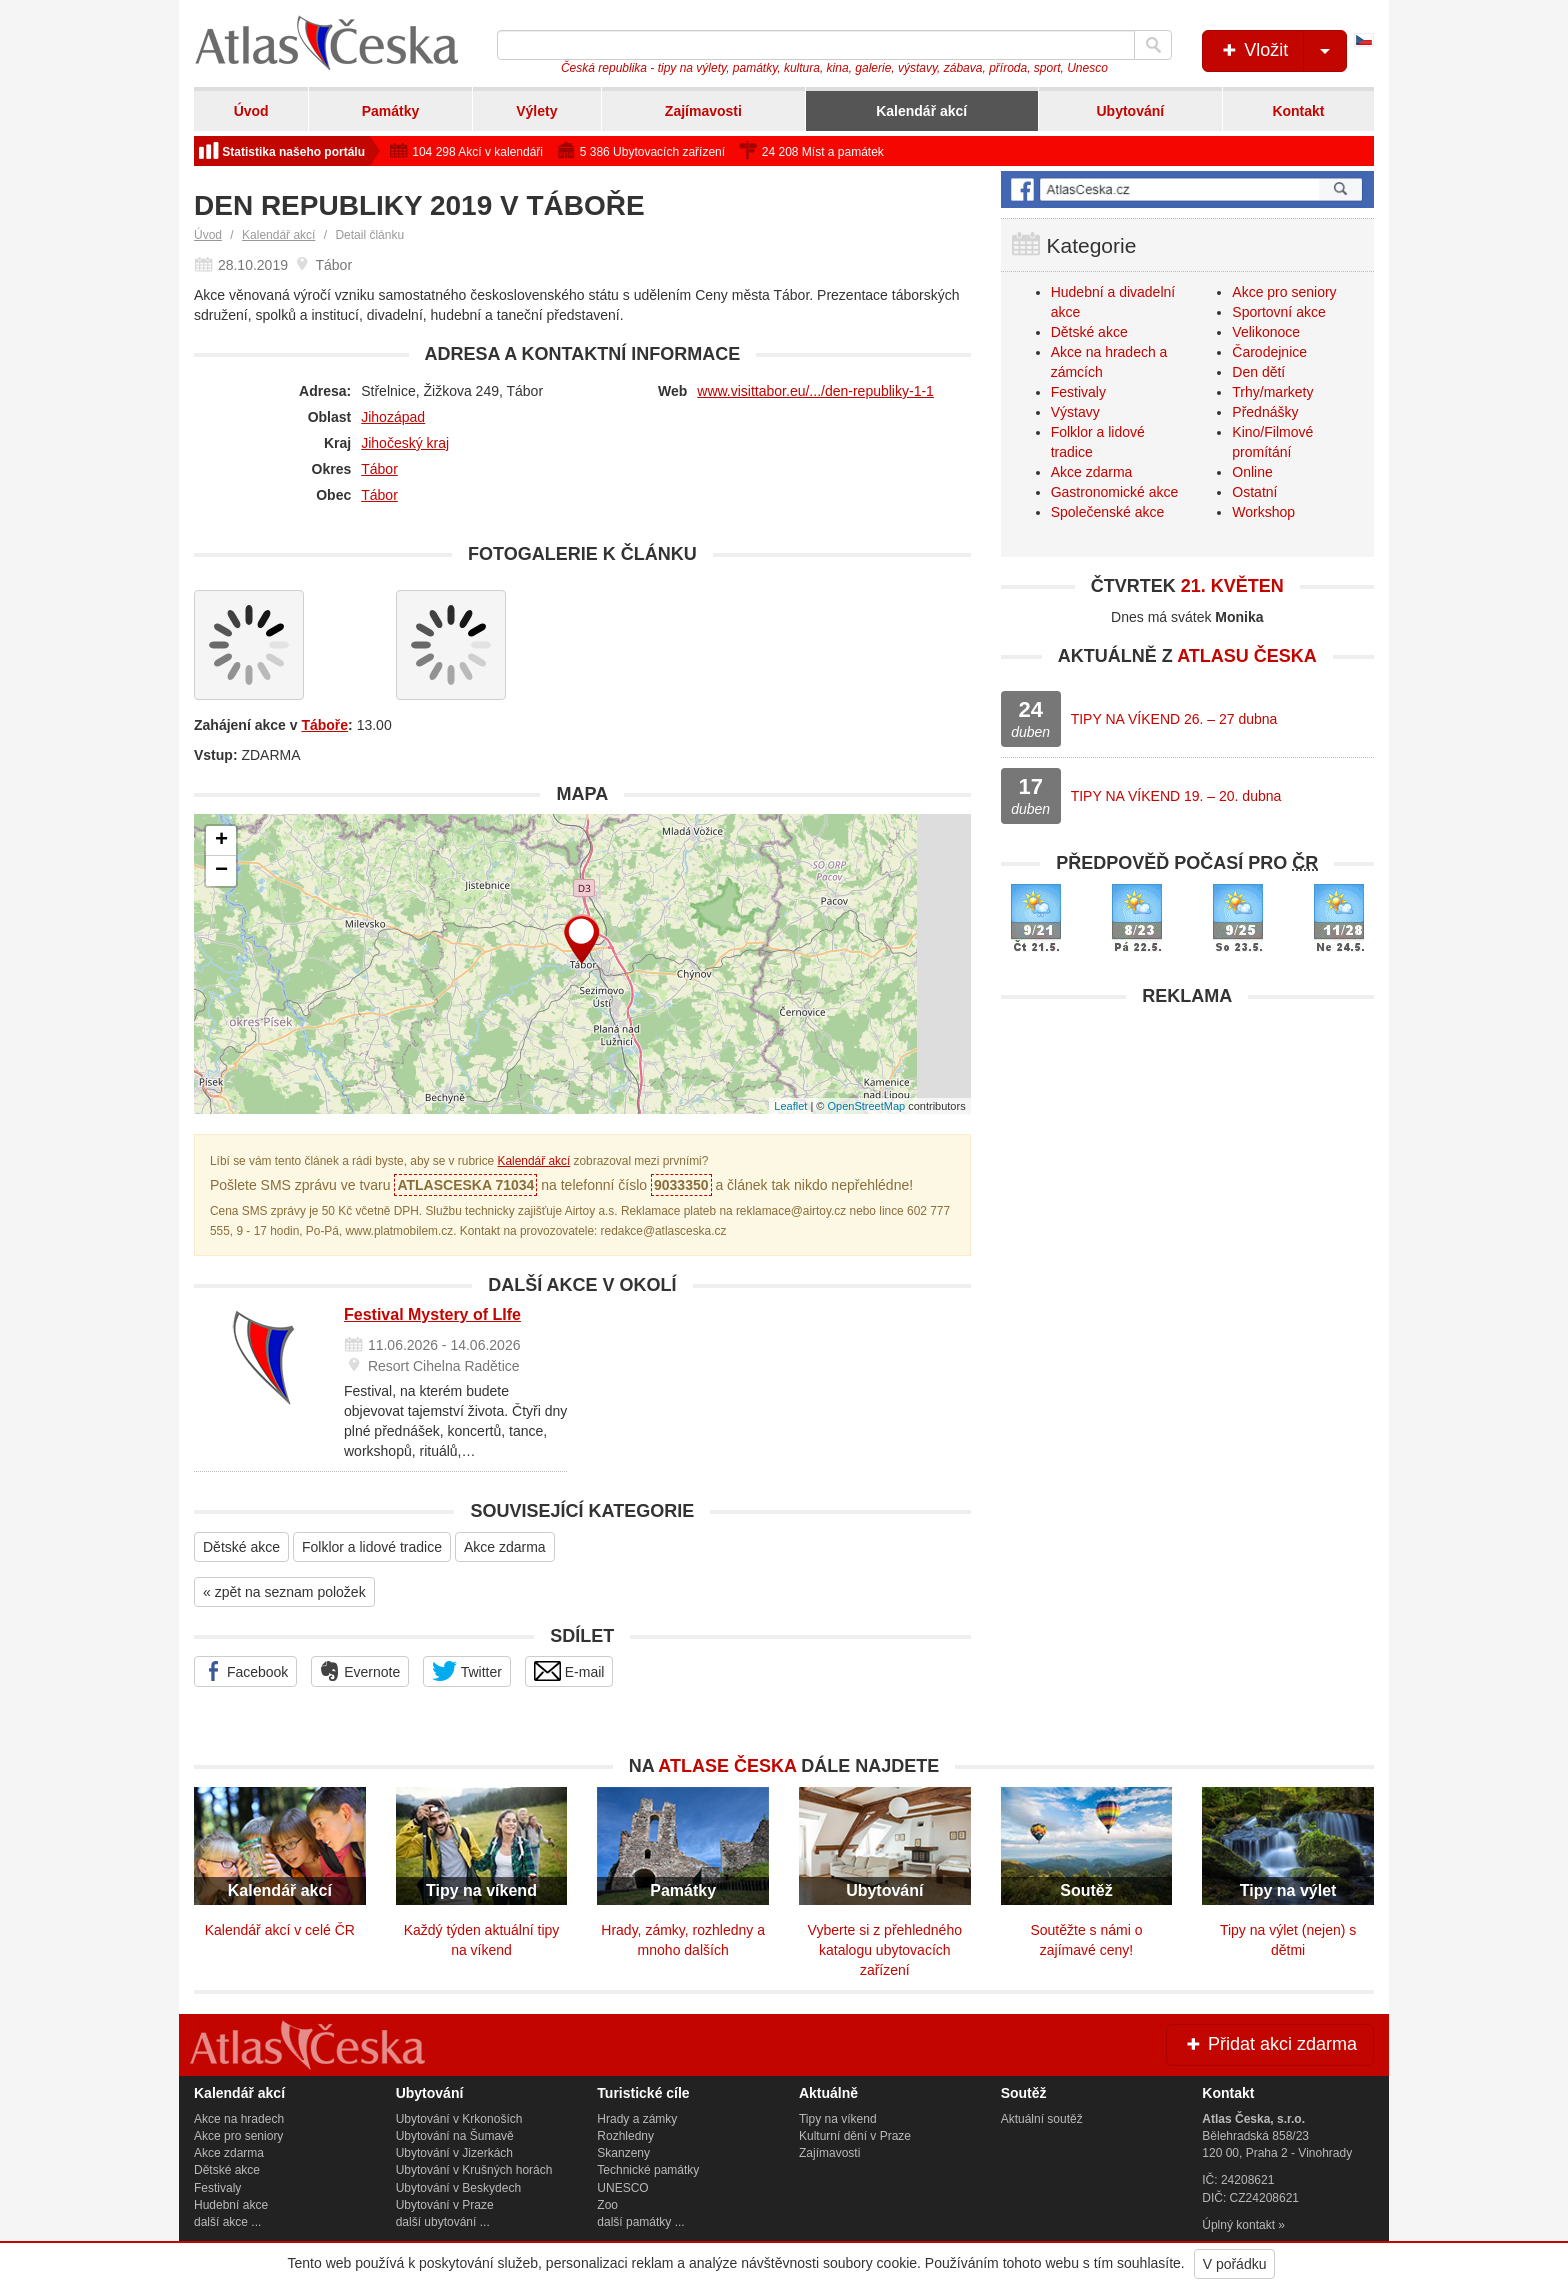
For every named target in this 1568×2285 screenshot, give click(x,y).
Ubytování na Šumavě (455, 2136)
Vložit (1282, 51)
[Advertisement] (1187, 1157)
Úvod (251, 111)
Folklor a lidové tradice (372, 1547)
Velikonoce (1266, 332)
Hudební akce (231, 2205)
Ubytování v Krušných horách (474, 2170)
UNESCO (622, 2188)
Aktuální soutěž (1042, 2119)
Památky (391, 111)
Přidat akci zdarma (1270, 2044)
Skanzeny (623, 2153)
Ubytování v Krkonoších (459, 2119)
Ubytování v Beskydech (458, 2188)
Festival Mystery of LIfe (432, 1314)
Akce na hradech (239, 2119)
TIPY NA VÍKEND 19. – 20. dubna (1176, 796)
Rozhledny (625, 2136)
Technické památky (648, 2170)
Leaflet (790, 1106)
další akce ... (227, 2222)
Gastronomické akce (1115, 492)
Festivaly (1078, 392)
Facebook (245, 1671)
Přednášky (1265, 412)
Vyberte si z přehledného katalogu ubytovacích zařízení (885, 1950)
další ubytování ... (443, 2222)
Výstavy (1075, 412)
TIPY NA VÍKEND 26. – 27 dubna (1174, 719)
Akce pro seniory (1284, 292)
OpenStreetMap (866, 1106)
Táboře (324, 725)
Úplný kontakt (1238, 2225)
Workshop (1263, 512)
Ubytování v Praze (445, 2205)
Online (1252, 472)
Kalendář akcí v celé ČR (280, 1930)
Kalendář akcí (921, 111)
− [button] (221, 871)
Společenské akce (1108, 512)
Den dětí (1258, 372)
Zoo (607, 2205)
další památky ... (640, 2222)
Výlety (536, 111)
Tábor (379, 469)
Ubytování (1130, 111)
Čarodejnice (1269, 352)
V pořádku (1235, 2264)
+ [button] (221, 841)
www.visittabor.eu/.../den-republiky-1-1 (815, 391)
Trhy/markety (1272, 392)
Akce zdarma (505, 1547)
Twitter (467, 1671)
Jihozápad (393, 417)
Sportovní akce (1278, 312)
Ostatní (1254, 492)
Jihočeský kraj (405, 443)
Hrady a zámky (637, 2119)
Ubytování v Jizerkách (454, 2153)
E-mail (569, 1671)
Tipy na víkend (838, 2119)
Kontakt (1298, 111)
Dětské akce (241, 1547)
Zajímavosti (703, 111)
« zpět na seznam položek (284, 1592)
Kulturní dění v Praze (855, 2136)
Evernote (360, 1671)
